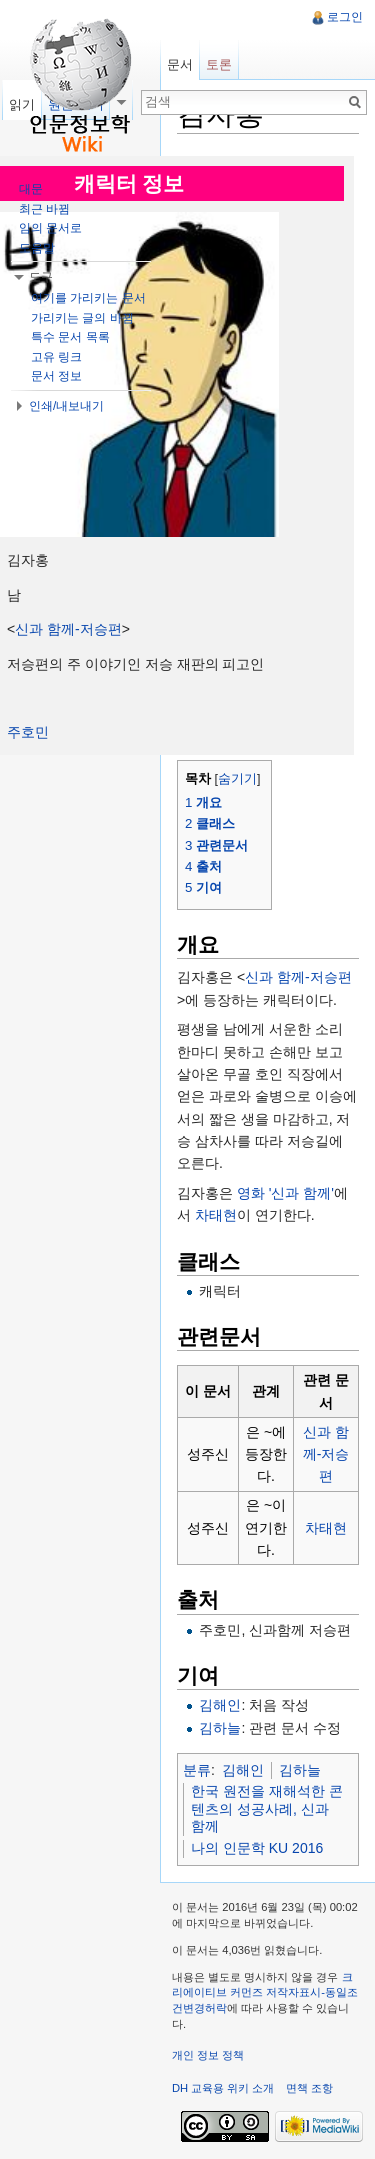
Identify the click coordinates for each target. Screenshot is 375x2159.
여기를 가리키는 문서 (88, 298)
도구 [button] (41, 277)
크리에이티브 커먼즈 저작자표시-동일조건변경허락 (265, 1992)
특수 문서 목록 (70, 337)
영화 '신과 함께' (285, 1193)
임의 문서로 (50, 228)
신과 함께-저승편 (68, 629)
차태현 (216, 1215)
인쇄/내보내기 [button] (66, 406)
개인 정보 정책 (208, 2055)
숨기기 (237, 779)
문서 (180, 64)
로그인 (345, 17)
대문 (31, 189)
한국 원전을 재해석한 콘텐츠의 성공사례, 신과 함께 (267, 1808)
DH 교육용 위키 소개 (223, 2088)
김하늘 (220, 1728)
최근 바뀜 (44, 209)
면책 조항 (309, 2088)
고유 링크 (56, 357)
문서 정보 (56, 376)
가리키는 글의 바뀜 (82, 318)
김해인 (220, 1705)
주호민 (28, 732)
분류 (197, 1770)
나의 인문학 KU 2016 (257, 1848)
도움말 (37, 248)
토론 (219, 64)
